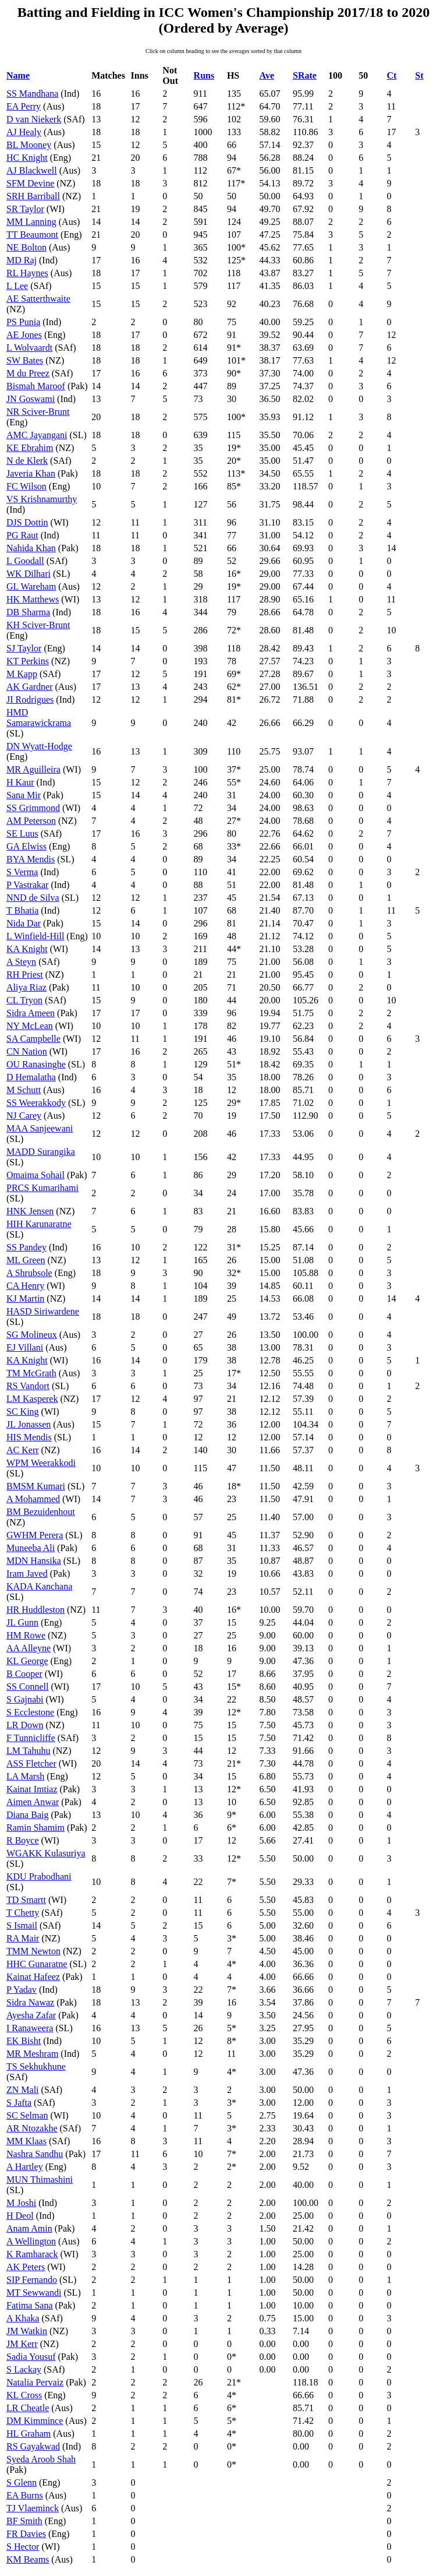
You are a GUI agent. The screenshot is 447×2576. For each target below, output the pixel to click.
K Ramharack (32, 2254)
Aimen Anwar (32, 1802)
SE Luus (22, 833)
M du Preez (27, 373)
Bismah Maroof (35, 386)
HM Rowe (25, 1635)
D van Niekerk (33, 119)
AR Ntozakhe (32, 2128)
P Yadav (21, 1989)
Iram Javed (27, 1573)
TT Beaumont (32, 234)
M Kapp (21, 674)
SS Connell (27, 1687)
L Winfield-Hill (35, 936)
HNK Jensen (30, 1211)
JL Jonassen (28, 1424)
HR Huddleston (35, 1610)
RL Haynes (27, 273)
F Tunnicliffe (30, 1738)
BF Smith (24, 2521)
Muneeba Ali (30, 1548)
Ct (392, 75)
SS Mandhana (32, 93)
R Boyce (22, 1840)
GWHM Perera (34, 1535)
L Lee (17, 286)
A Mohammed (33, 1499)
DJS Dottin (27, 522)
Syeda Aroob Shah (41, 2459)
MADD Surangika (40, 1152)
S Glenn (21, 2482)
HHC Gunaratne (36, 1964)
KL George (27, 1661)
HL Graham (28, 2433)
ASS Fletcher (31, 1763)
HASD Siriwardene (42, 1311)
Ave (267, 75)
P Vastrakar (27, 885)
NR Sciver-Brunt (38, 412)
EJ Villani (24, 1347)
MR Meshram (32, 2054)
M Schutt (23, 1090)
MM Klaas (26, 2141)
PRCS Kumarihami (42, 1188)
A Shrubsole (29, 1273)
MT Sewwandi (33, 2292)
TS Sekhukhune (36, 2066)
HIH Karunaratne (39, 1224)
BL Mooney (28, 145)
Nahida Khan (31, 548)
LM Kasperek (32, 1399)
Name (18, 75)
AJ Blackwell (31, 170)
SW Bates (24, 360)
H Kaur (20, 782)
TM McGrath (31, 1373)
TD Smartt (26, 1900)
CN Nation (26, 1051)
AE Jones (24, 335)
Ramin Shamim (35, 1828)
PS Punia (23, 322)
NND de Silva (32, 898)
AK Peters (25, 2267)
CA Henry (25, 1286)
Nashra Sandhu (34, 2154)
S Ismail (21, 1925)
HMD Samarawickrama (38, 717)
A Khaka (22, 2318)
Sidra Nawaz (30, 2002)
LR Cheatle (27, 2408)
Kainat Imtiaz (32, 1789)
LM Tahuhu (28, 1751)
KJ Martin (25, 1298)
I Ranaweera (29, 2028)
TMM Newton (33, 1951)
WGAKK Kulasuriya (46, 1853)
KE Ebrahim (29, 448)
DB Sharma (28, 612)
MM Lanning (31, 222)
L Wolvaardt (29, 348)
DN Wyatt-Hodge (39, 746)
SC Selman (27, 2115)
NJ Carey (23, 1115)
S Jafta (18, 2103)
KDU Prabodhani (39, 1876)
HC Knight (27, 158)
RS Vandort (27, 1386)
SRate (305, 75)
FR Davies (26, 2534)
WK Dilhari (28, 574)
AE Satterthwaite (38, 299)
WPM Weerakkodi (41, 1463)
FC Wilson (26, 486)
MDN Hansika (33, 1561)
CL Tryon (24, 1000)
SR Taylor (25, 209)
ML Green (25, 1260)
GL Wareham (31, 586)
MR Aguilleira (33, 769)
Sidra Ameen (30, 1013)
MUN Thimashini (39, 2179)
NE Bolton (26, 247)
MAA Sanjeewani (39, 1128)
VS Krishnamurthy (41, 499)
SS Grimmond (33, 808)
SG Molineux (31, 1335)
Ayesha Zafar (31, 2015)
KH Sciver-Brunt (38, 625)
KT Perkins (27, 661)
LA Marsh (25, 1776)
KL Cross (24, 2395)
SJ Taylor (23, 648)
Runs (204, 75)
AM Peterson (31, 821)
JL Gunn (22, 1622)
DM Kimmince (34, 2421)
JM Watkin (26, 2331)
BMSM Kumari (35, 1486)
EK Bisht (23, 2041)
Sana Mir (23, 795)
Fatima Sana (29, 2305)
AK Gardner (29, 687)
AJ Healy (23, 132)
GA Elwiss (26, 846)
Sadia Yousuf (30, 2357)
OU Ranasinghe (36, 1064)
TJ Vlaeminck (32, 2508)
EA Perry (23, 106)
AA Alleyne (28, 1648)
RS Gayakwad (33, 2446)
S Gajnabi (25, 1699)
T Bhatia (22, 910)
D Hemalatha (31, 1077)
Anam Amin (29, 2228)
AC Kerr (22, 1450)
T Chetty (22, 1913)
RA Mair (22, 1938)
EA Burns (24, 2495)
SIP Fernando (31, 2280)
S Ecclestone (30, 1712)
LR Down (25, 1725)
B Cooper (24, 1674)
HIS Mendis (29, 1437)
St (419, 75)
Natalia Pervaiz (34, 2382)
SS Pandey (26, 1247)
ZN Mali (22, 2090)
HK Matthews (32, 599)
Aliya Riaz (26, 987)
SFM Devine (30, 183)
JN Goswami (30, 399)
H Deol (20, 2216)
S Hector (22, 2547)
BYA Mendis (30, 859)
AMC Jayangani (36, 435)
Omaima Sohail (35, 1175)
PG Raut (22, 535)
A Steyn (21, 962)
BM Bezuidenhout (40, 1512)
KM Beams (27, 2559)
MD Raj (21, 260)
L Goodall (25, 561)
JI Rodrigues (30, 699)
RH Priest (24, 974)
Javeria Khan (30, 473)
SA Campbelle (33, 1039)
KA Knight (27, 949)
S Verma (22, 872)
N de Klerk (27, 461)
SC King (22, 1411)
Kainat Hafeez (33, 1977)
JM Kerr (22, 2344)
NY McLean (29, 1026)
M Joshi (21, 2203)
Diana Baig (27, 1815)
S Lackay (23, 2369)
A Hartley (24, 2167)
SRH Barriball (33, 196)
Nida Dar (23, 923)
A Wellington (31, 2241)
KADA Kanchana (39, 1586)
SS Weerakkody (36, 1103)
